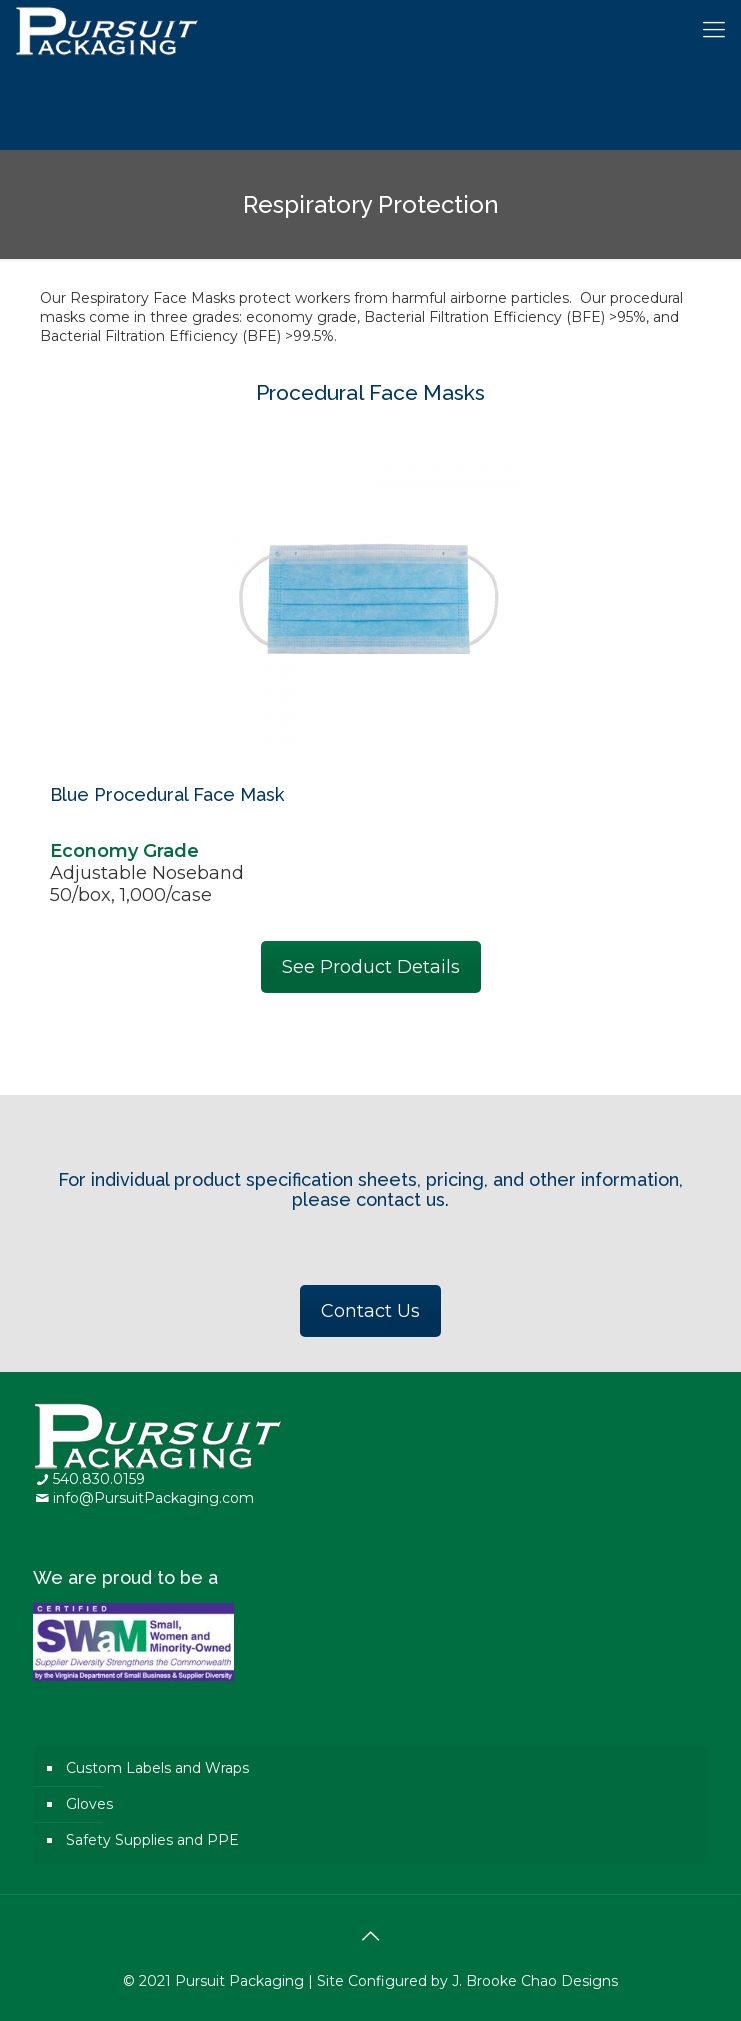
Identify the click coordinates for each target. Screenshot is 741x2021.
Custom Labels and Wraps (157, 1768)
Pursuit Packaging (239, 1981)
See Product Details (371, 967)
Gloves (89, 1804)
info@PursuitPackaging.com (153, 1498)
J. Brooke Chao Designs (535, 1981)
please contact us (368, 1199)
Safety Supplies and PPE (152, 1840)
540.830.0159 (99, 1479)
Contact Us (370, 1311)
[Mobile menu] (714, 30)
